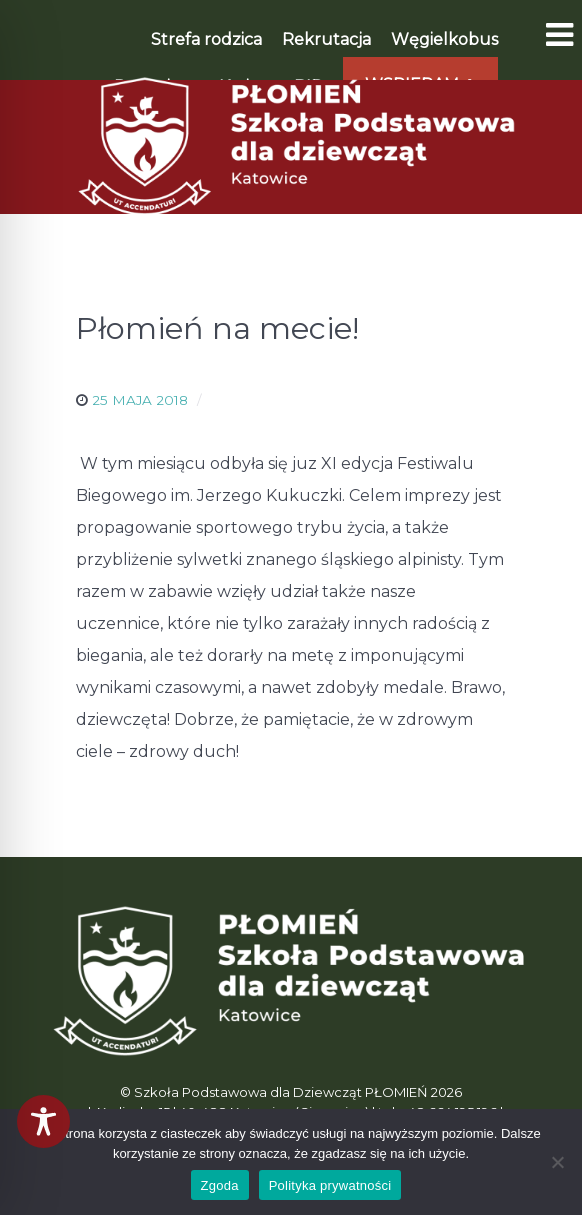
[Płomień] (291, 146)
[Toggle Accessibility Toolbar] (43, 1121)
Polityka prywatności (330, 1185)
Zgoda (220, 1185)
